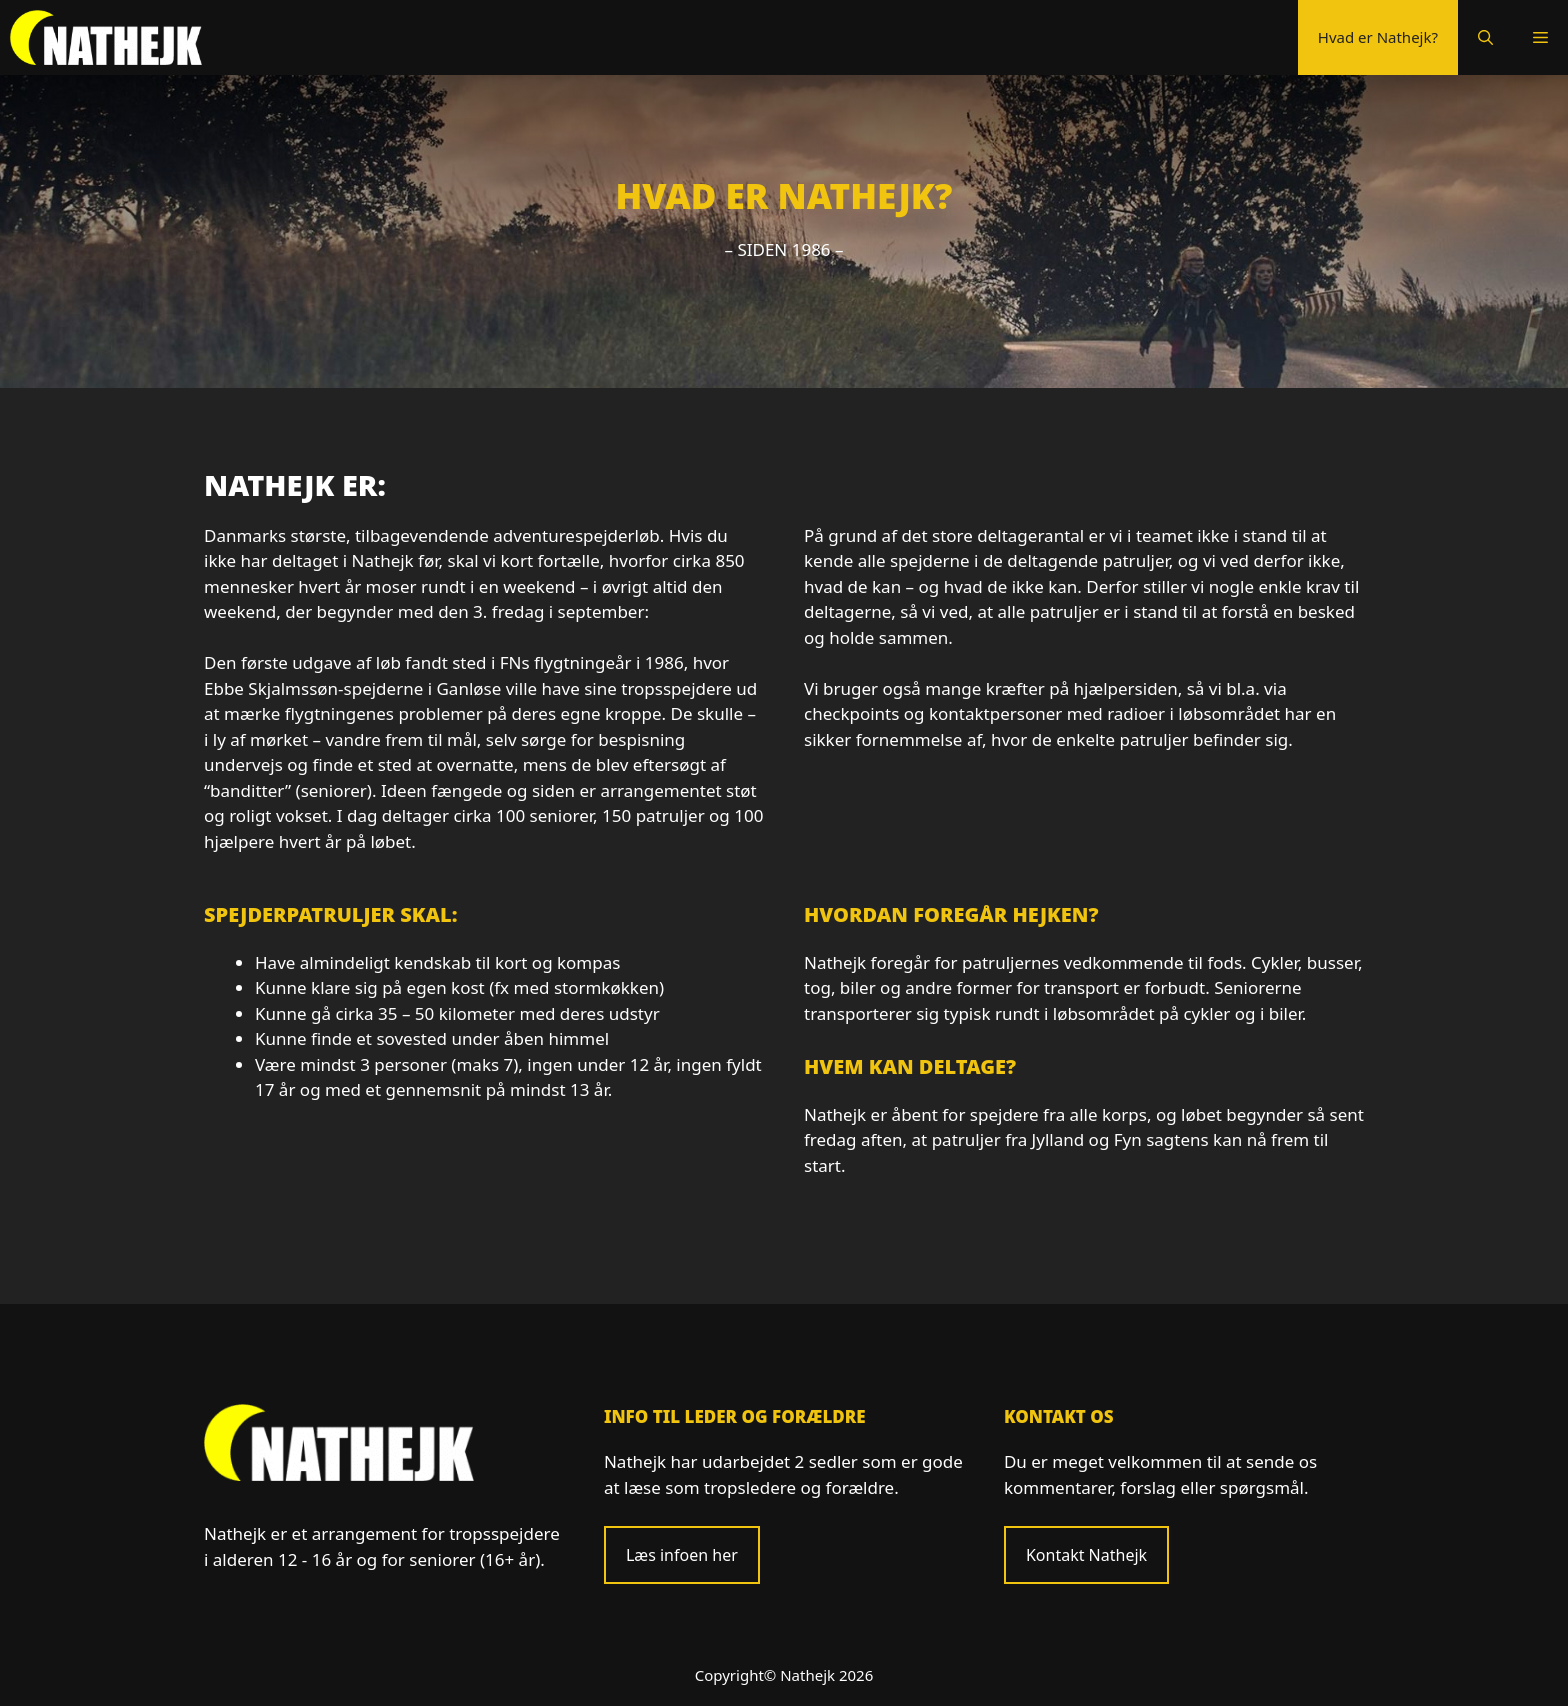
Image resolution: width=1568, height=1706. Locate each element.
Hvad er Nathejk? (1378, 37)
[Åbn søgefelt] (1485, 37)
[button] (1540, 37)
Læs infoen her (682, 1555)
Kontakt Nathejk (1086, 1555)
